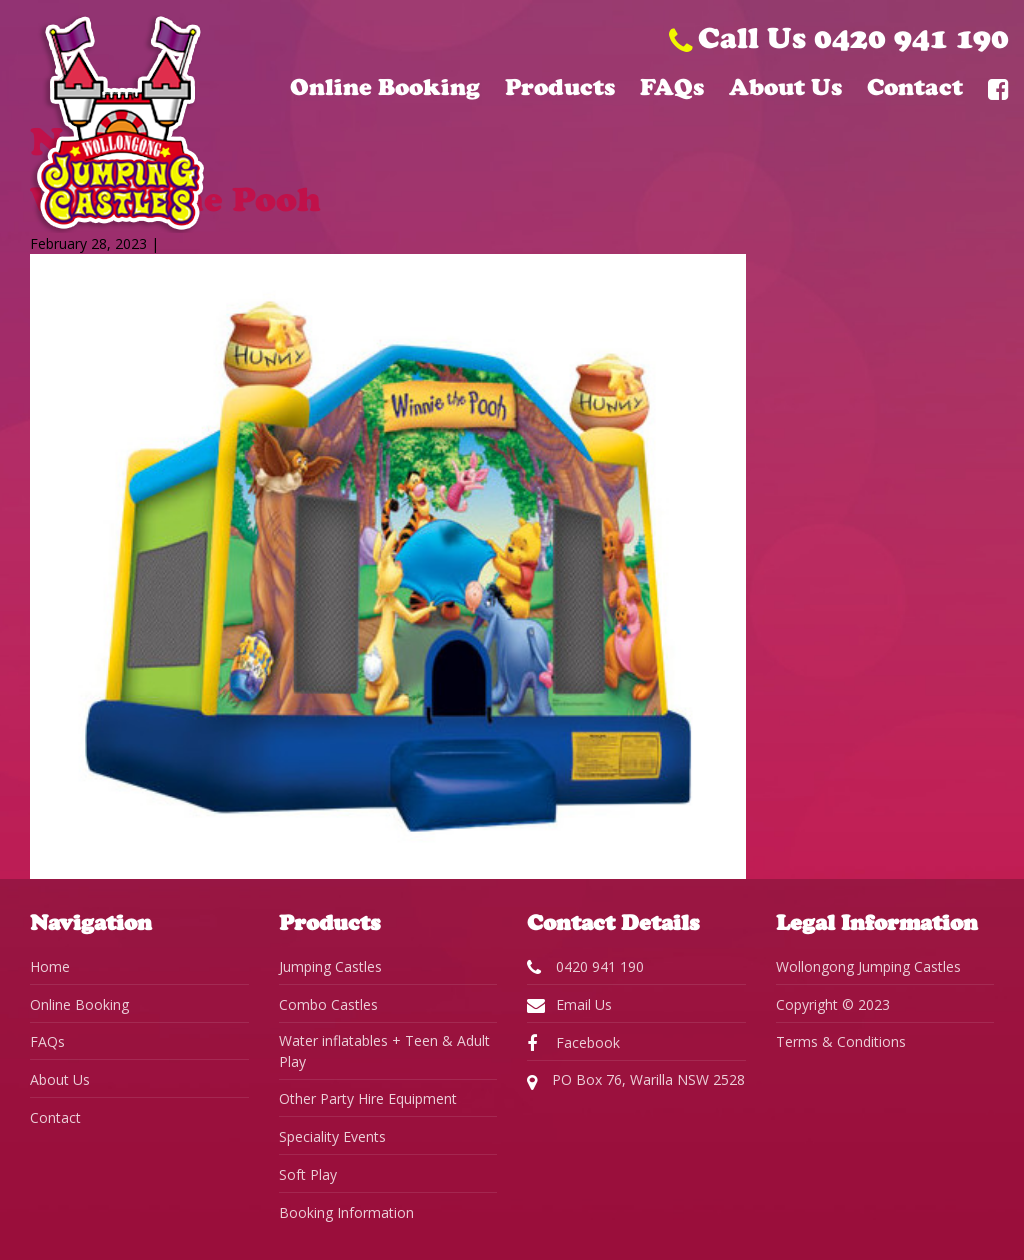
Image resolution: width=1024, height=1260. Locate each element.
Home (50, 966)
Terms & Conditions (841, 1041)
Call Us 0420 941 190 (839, 37)
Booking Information (346, 1212)
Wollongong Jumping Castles (868, 966)
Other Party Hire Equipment (368, 1098)
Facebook (573, 1043)
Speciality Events (332, 1136)
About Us (785, 87)
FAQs (672, 87)
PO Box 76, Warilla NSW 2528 (636, 1081)
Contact (915, 87)
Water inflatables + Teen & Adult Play (384, 1051)
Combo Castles (328, 1004)
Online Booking (385, 87)
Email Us (569, 1005)
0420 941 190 (585, 967)
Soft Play (308, 1174)
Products (560, 87)
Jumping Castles (330, 966)
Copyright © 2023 (833, 1004)
